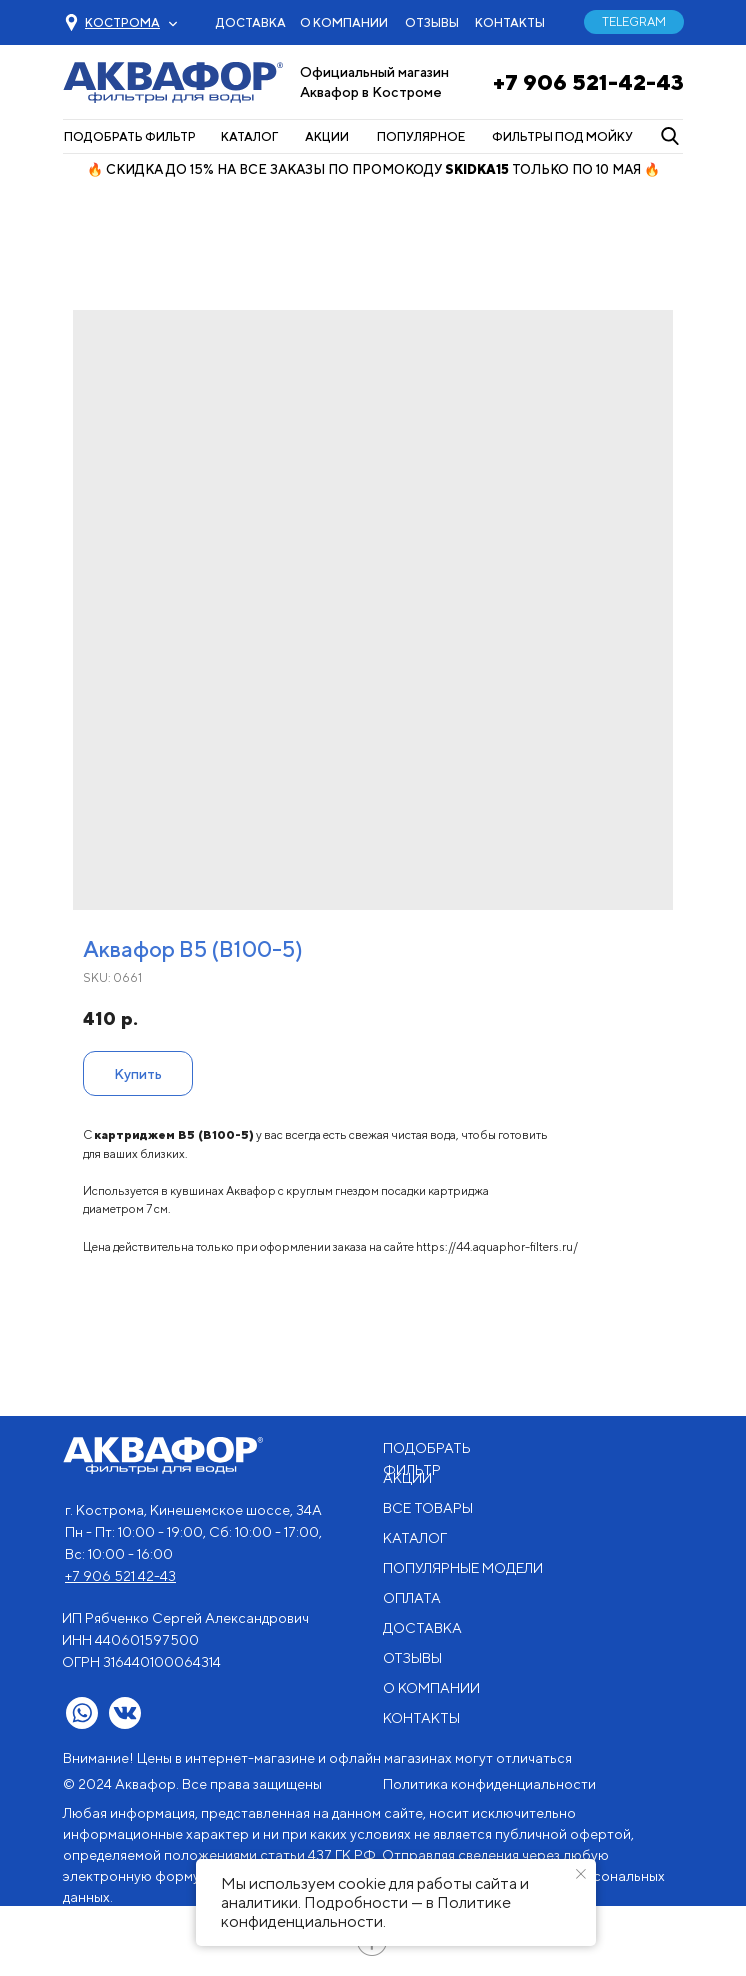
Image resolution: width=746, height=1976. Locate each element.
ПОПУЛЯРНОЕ (421, 136)
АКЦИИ (327, 136)
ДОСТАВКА (251, 22)
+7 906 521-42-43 (588, 82)
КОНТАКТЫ (510, 22)
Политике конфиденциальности (366, 1912)
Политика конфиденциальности (489, 1784)
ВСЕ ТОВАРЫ (428, 1508)
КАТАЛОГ (249, 136)
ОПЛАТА (412, 1598)
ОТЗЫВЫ (432, 22)
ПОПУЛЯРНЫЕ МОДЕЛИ (463, 1568)
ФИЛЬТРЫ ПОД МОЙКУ (562, 136)
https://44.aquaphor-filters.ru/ (497, 1246)
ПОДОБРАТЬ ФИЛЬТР (130, 136)
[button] (122, 22)
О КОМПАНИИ (344, 22)
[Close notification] (581, 1874)
